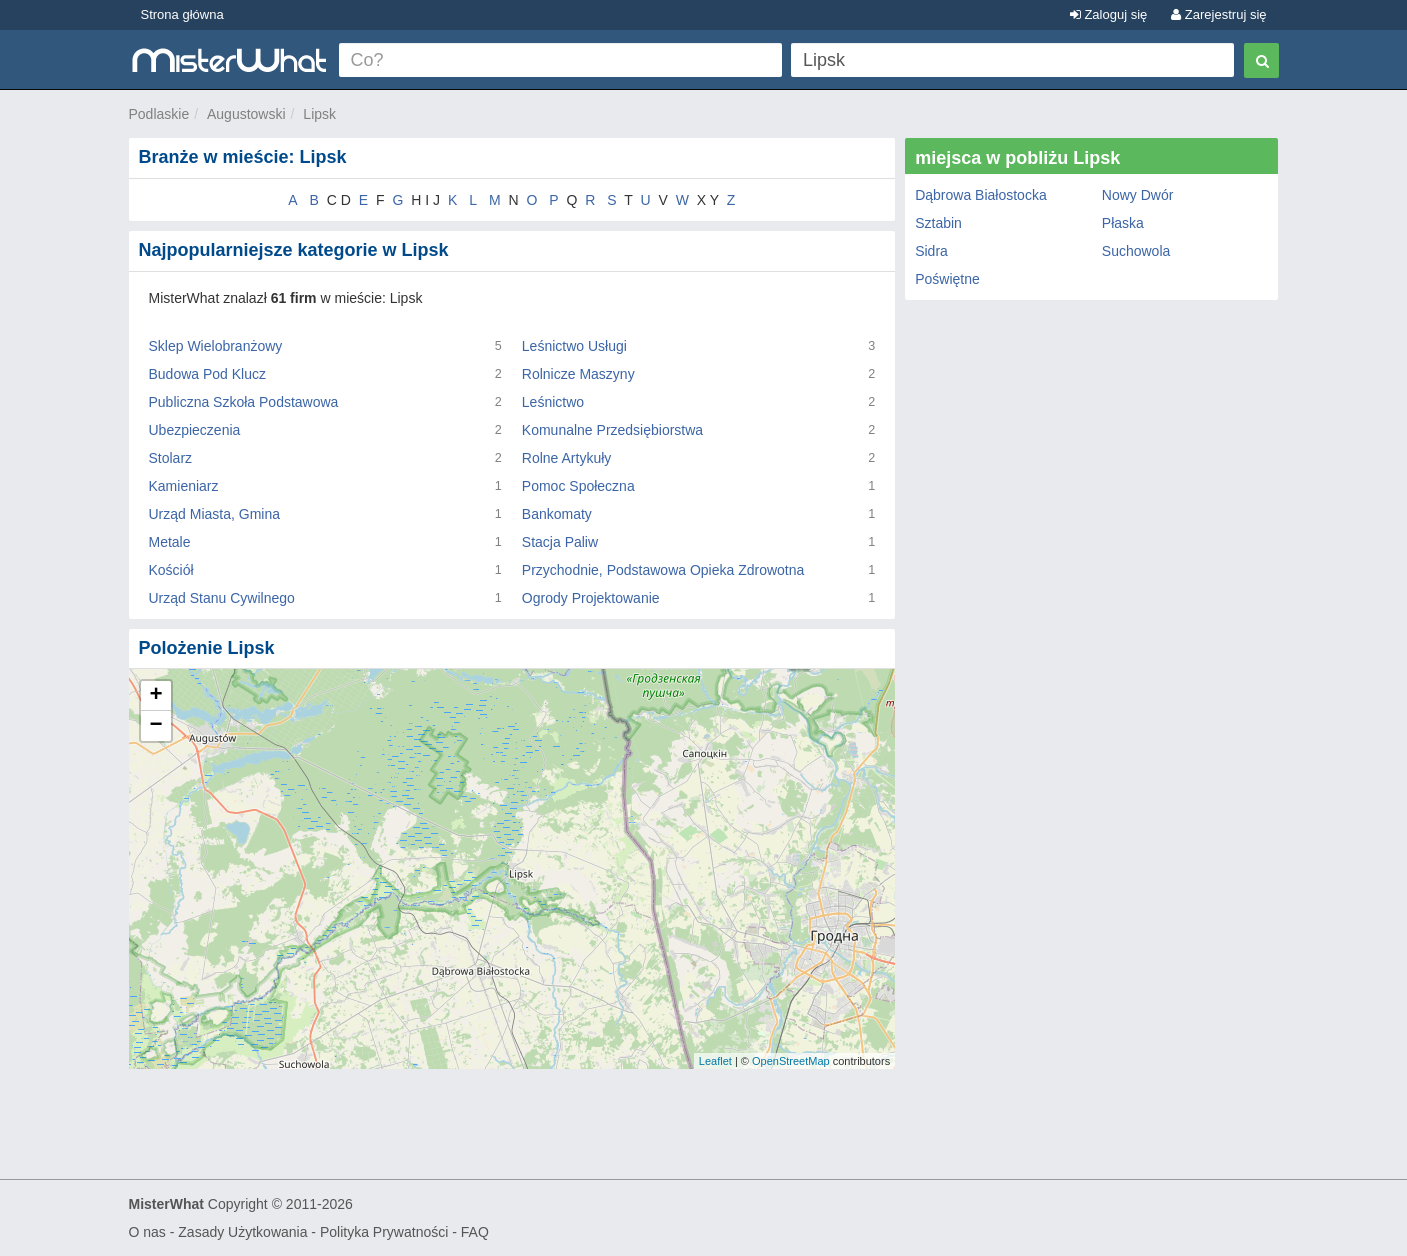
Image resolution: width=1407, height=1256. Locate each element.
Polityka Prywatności (384, 1232)
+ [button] (155, 696)
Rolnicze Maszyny (578, 374)
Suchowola (1136, 251)
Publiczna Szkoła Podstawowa (244, 402)
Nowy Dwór (1138, 195)
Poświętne (947, 279)
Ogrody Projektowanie (591, 598)
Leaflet (715, 1061)
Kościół (171, 570)
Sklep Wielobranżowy (216, 346)
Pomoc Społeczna (578, 486)
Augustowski (246, 114)
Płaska (1123, 223)
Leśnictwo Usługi (574, 346)
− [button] (155, 726)
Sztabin (938, 223)
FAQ (475, 1232)
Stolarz (171, 458)
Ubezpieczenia (195, 430)
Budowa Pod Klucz (208, 374)
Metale (170, 542)
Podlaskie (159, 114)
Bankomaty (557, 514)
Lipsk (319, 114)
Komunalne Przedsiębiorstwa (612, 430)
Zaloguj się (1108, 14)
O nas (147, 1232)
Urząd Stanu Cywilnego (222, 598)
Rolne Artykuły (566, 458)
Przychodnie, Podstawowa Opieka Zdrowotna (663, 570)
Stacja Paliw (560, 542)
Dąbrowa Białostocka (981, 195)
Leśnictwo (553, 402)
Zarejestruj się (1218, 14)
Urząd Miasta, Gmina (214, 514)
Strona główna (182, 14)
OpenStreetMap (791, 1061)
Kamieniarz (184, 486)
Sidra (931, 251)
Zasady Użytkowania (242, 1232)
